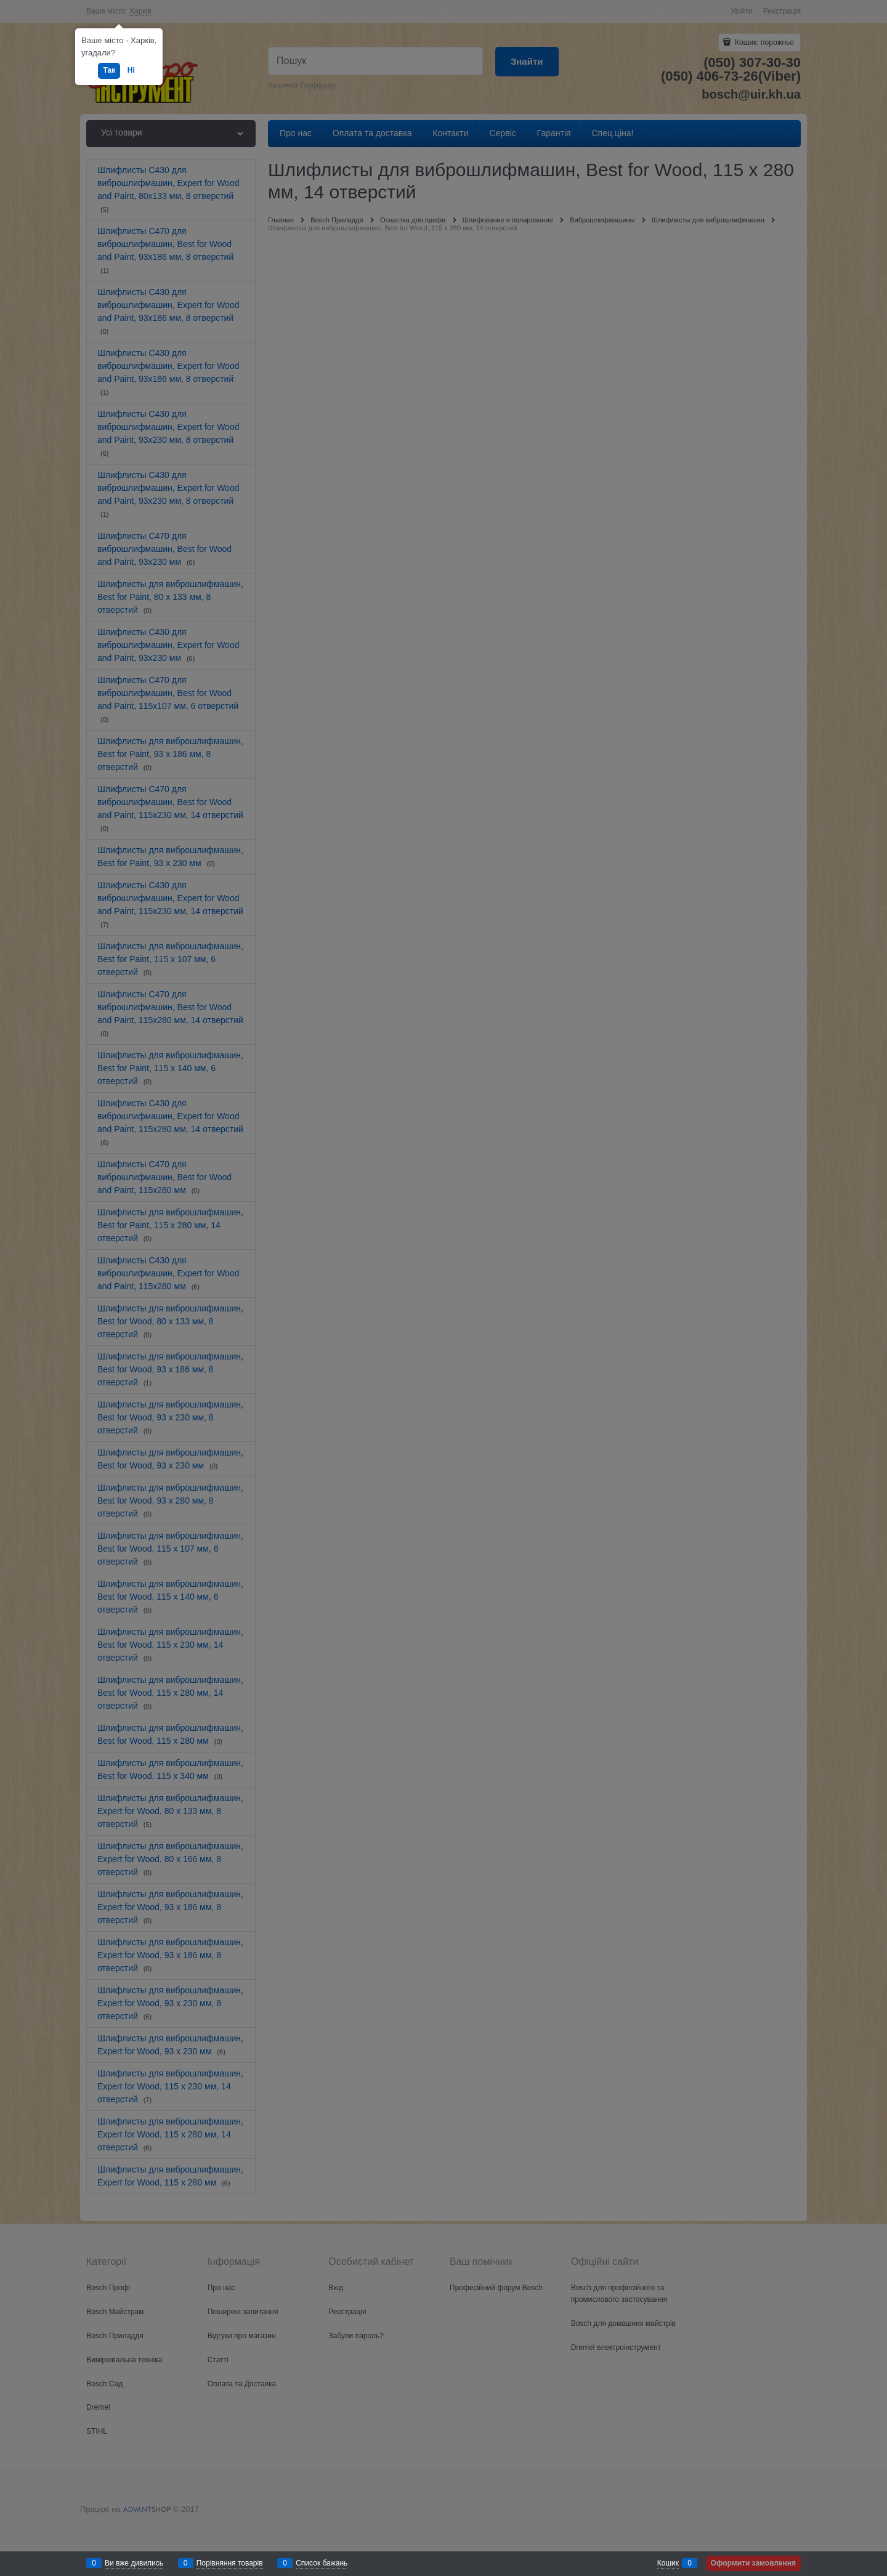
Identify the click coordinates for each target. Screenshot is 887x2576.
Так (109, 70)
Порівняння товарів (229, 2563)
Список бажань (321, 2563)
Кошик (668, 2563)
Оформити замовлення (753, 2563)
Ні (131, 70)
